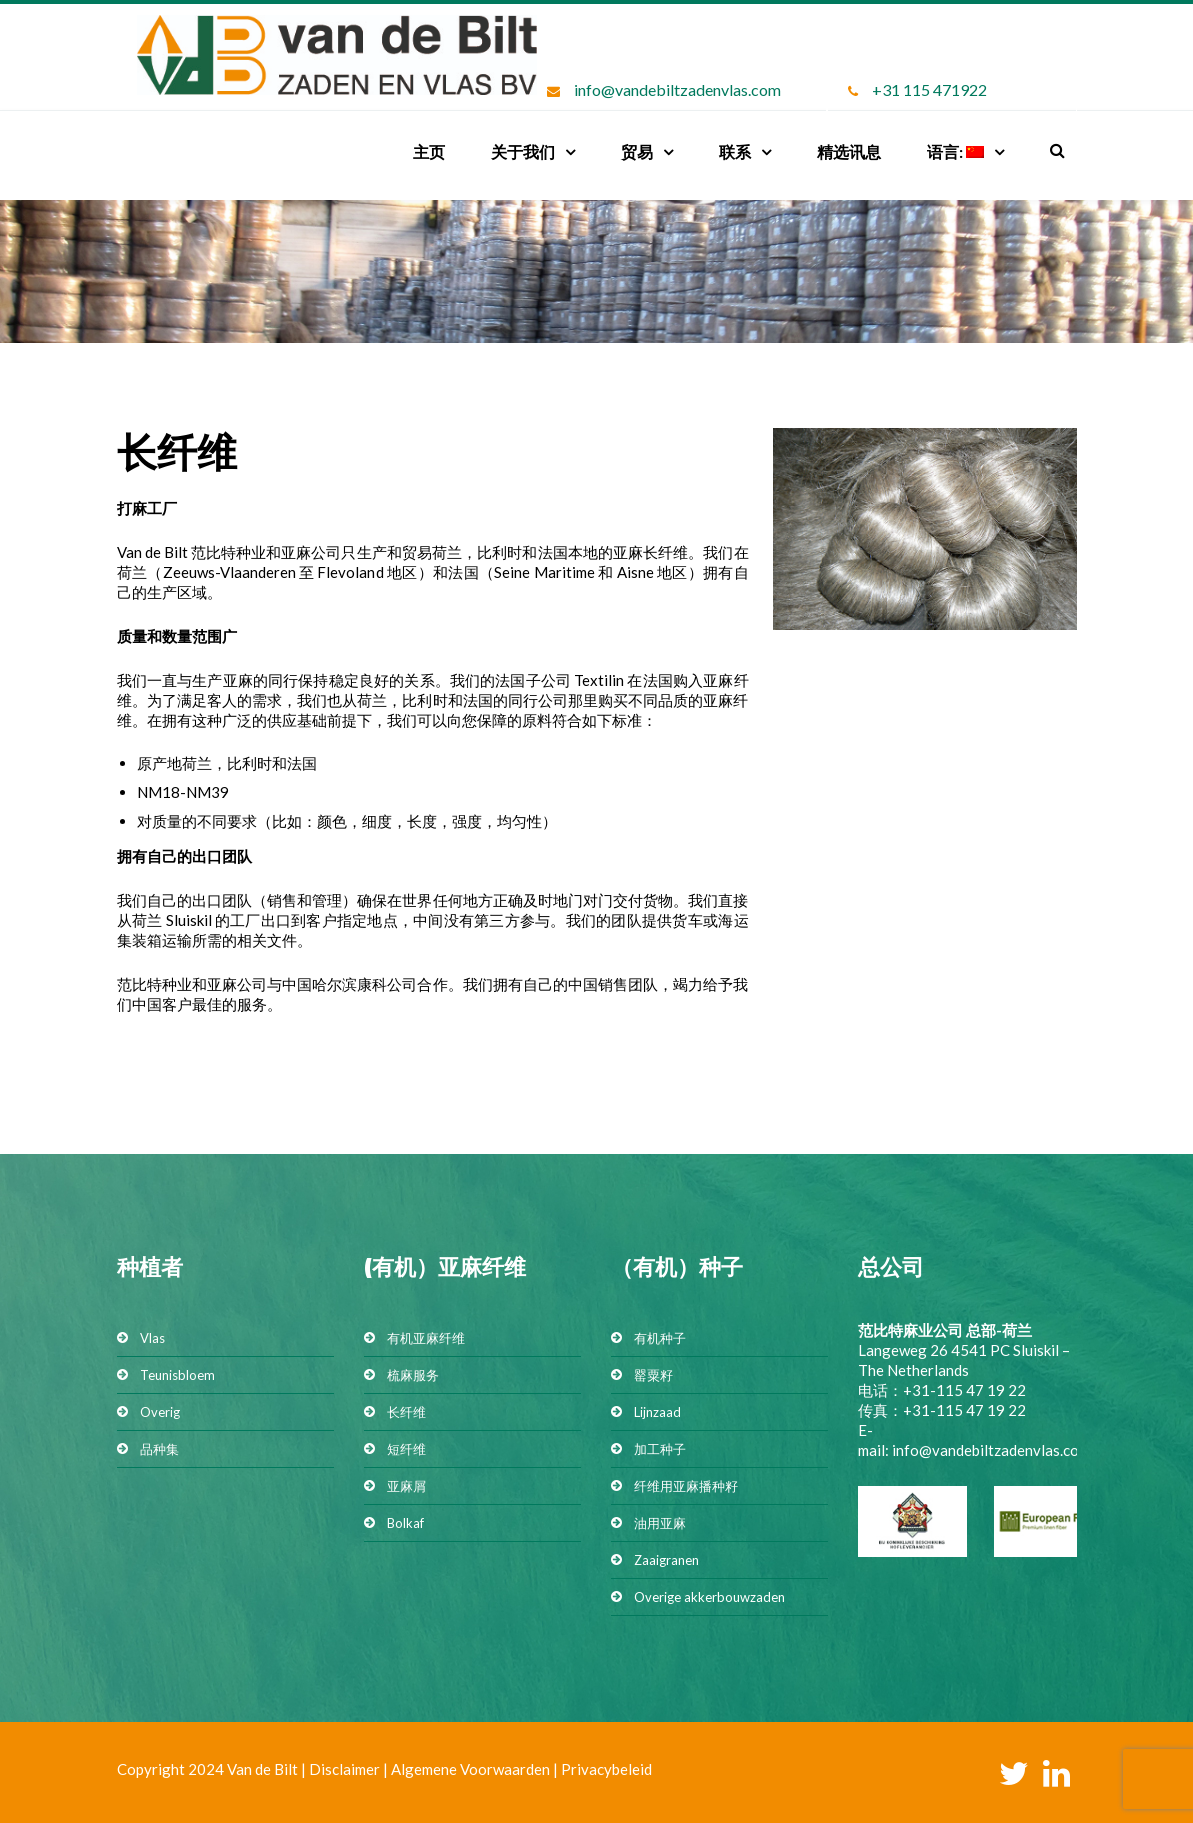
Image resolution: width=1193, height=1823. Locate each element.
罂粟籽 (653, 1375)
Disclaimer (344, 1769)
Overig (160, 1412)
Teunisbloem (177, 1375)
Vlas (152, 1338)
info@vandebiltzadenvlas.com (677, 89)
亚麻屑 (406, 1486)
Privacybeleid (606, 1769)
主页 (429, 151)
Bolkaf (405, 1523)
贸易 (637, 151)
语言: (955, 151)
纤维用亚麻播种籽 (686, 1486)
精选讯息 (849, 151)
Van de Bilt (262, 1769)
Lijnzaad (657, 1412)
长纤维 (406, 1412)
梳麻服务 (413, 1375)
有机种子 (660, 1338)
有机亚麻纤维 (426, 1338)
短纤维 (406, 1449)
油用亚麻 (660, 1523)
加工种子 (660, 1449)
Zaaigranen (666, 1560)
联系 (735, 151)
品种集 (159, 1449)
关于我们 (523, 151)
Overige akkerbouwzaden (709, 1597)
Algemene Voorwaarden (470, 1769)
